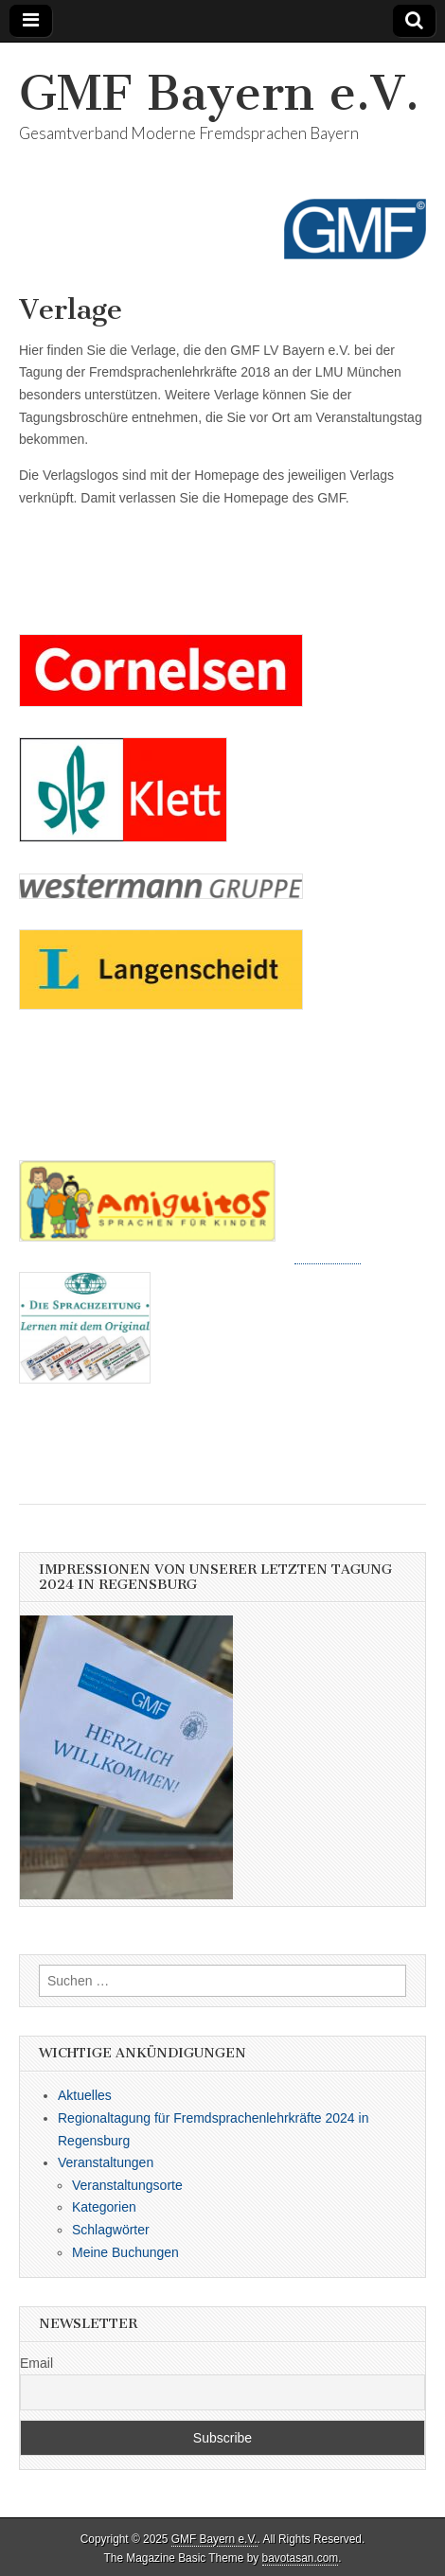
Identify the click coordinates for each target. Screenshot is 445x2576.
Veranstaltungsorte (127, 2185)
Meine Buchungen (125, 2252)
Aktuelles (85, 2095)
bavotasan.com (300, 2558)
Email (36, 2363)
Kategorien (104, 2206)
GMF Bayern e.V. (219, 93)
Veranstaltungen (105, 2162)
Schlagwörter (111, 2229)
